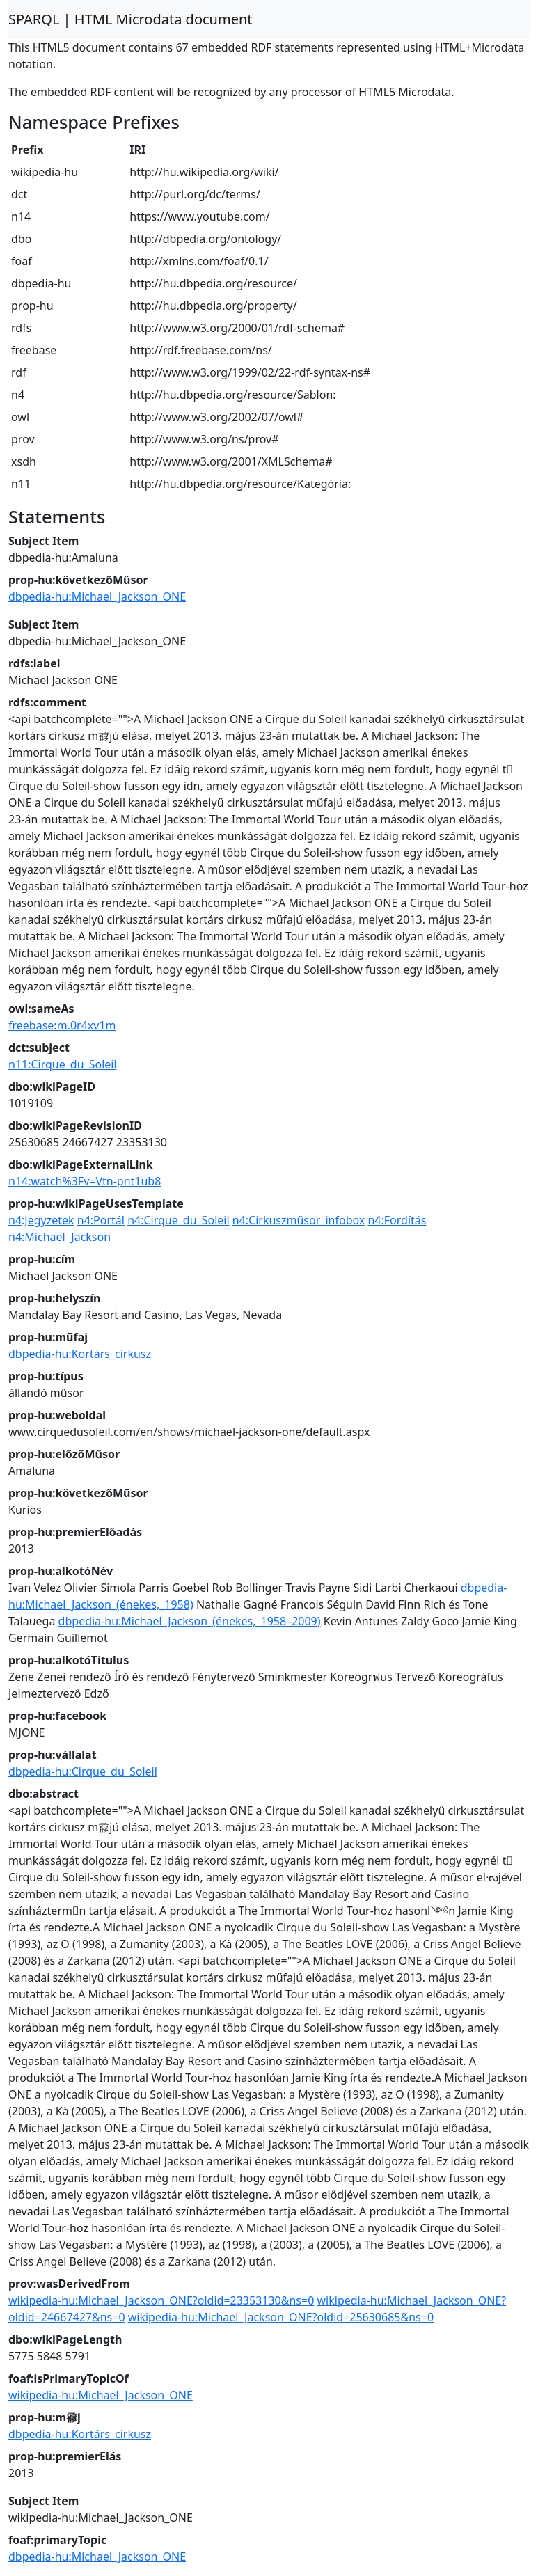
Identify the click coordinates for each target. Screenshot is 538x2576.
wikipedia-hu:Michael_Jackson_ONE (100, 2395)
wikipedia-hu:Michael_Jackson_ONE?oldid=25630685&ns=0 (281, 2317)
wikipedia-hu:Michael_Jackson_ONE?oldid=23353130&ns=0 (161, 2300)
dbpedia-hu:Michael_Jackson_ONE (97, 596)
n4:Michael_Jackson (59, 1236)
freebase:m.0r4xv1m (62, 1025)
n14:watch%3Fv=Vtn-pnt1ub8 (84, 1181)
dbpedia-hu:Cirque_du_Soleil (82, 1771)
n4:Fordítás (396, 1220)
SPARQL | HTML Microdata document (130, 19)
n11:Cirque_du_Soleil (62, 1064)
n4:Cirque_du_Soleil (178, 1220)
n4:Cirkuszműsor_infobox (298, 1220)
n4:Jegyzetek (41, 1220)
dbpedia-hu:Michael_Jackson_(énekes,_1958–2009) (189, 1621)
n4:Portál (101, 1220)
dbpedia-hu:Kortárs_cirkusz (79, 1353)
